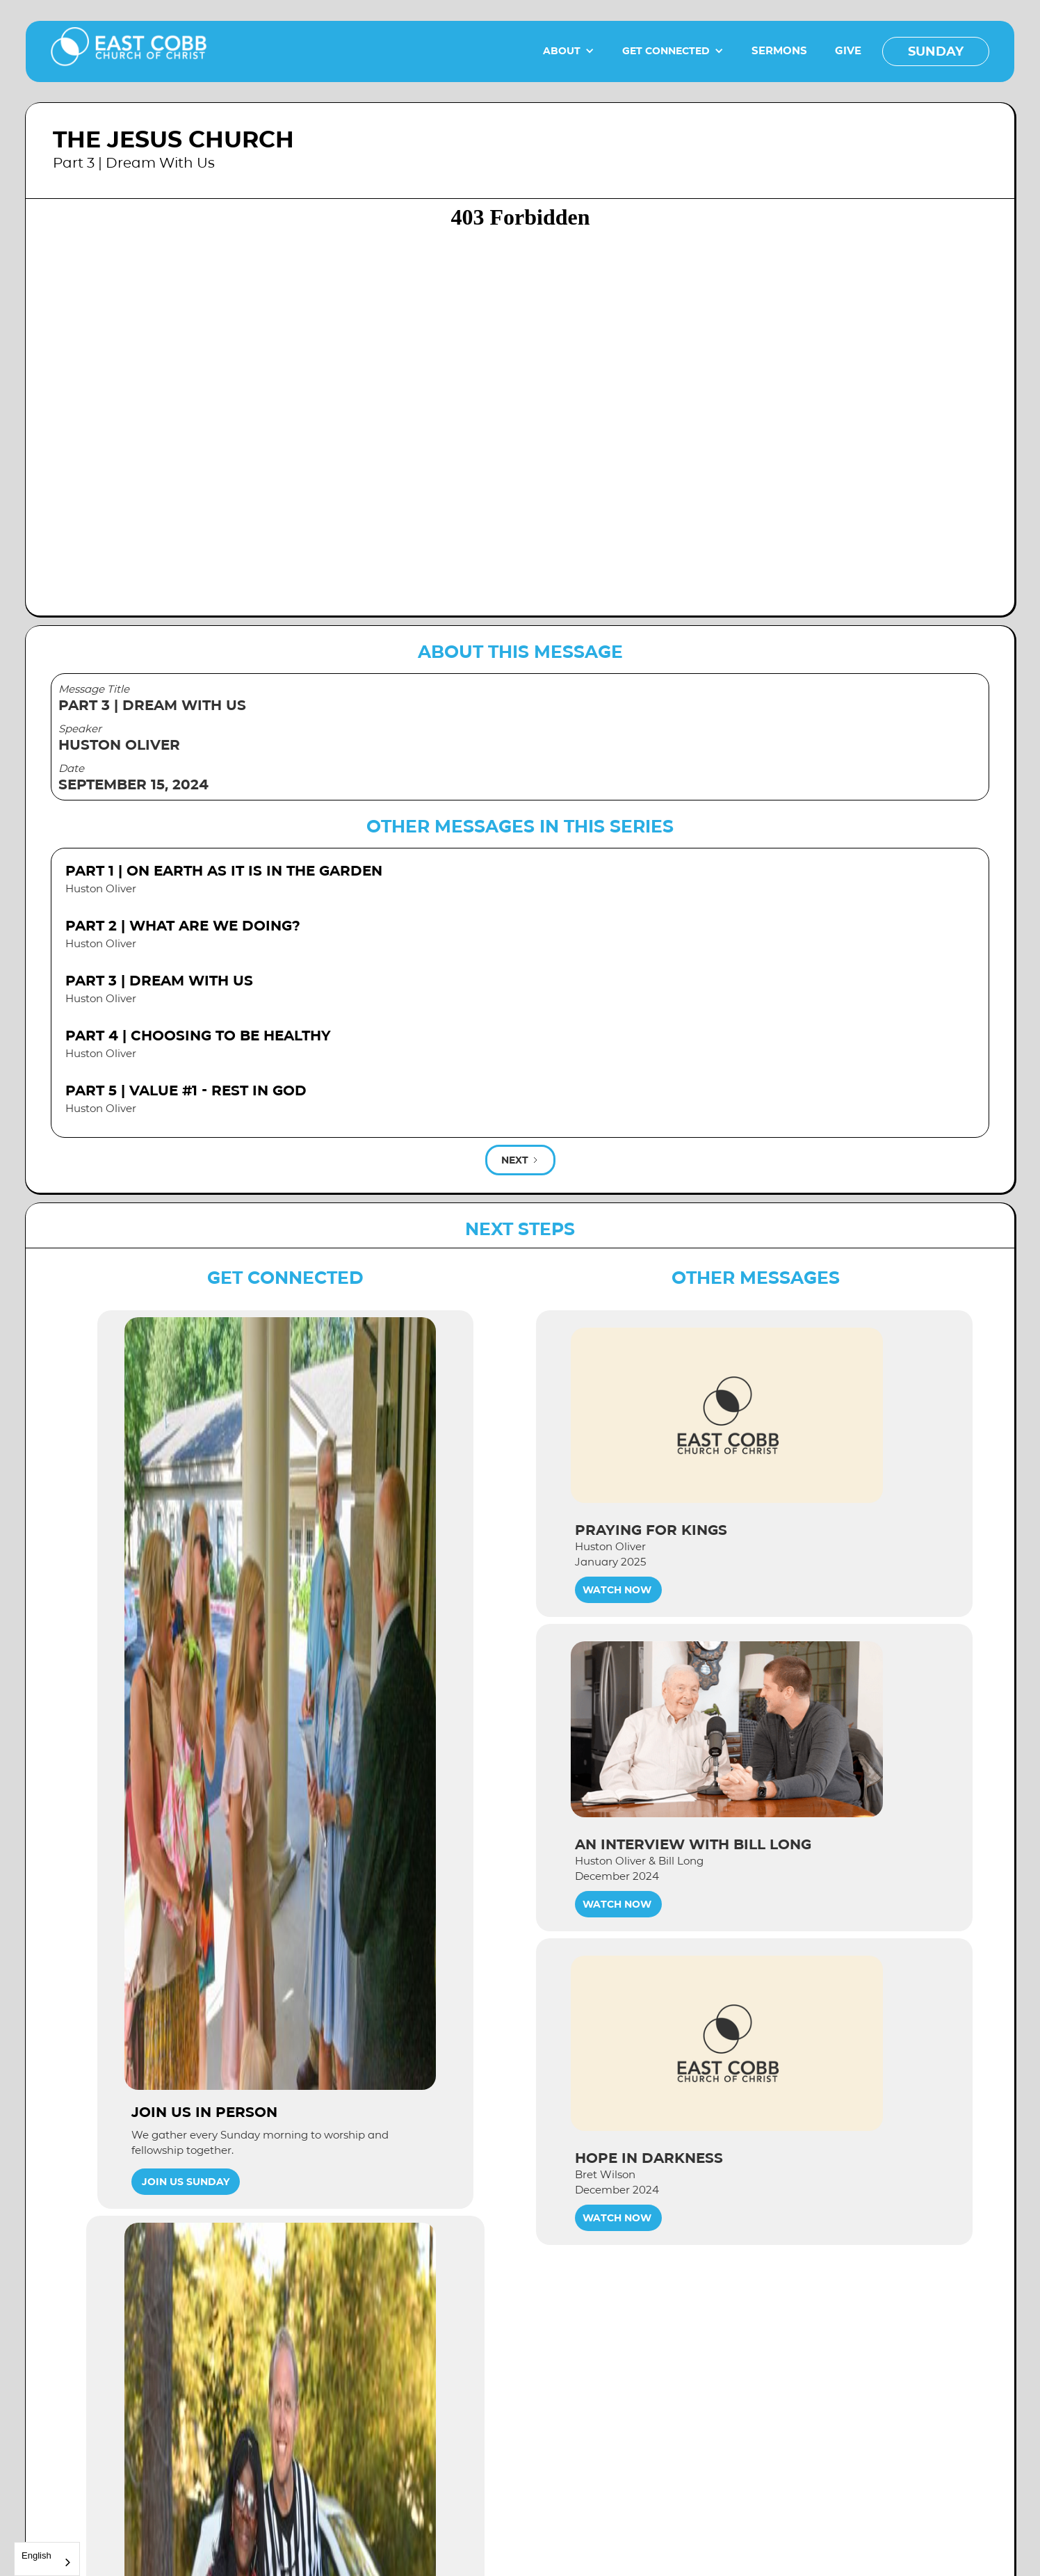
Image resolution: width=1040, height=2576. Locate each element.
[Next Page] (520, 1160)
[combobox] (47, 2559)
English (36, 2555)
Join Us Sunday (185, 2181)
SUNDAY (936, 51)
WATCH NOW (617, 1590)
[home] (129, 51)
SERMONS (779, 50)
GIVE (848, 50)
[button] (568, 51)
